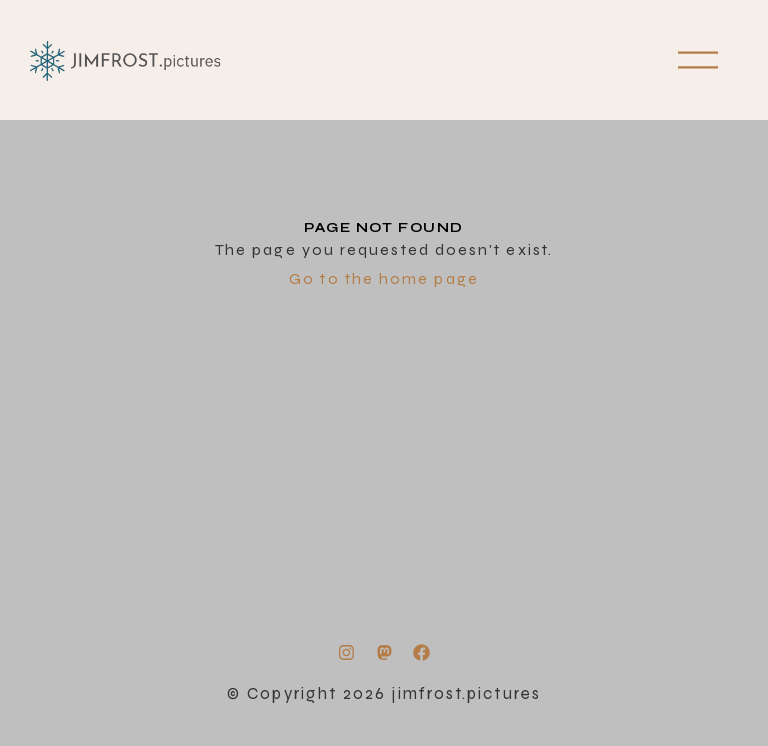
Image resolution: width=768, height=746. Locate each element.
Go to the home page (384, 278)
